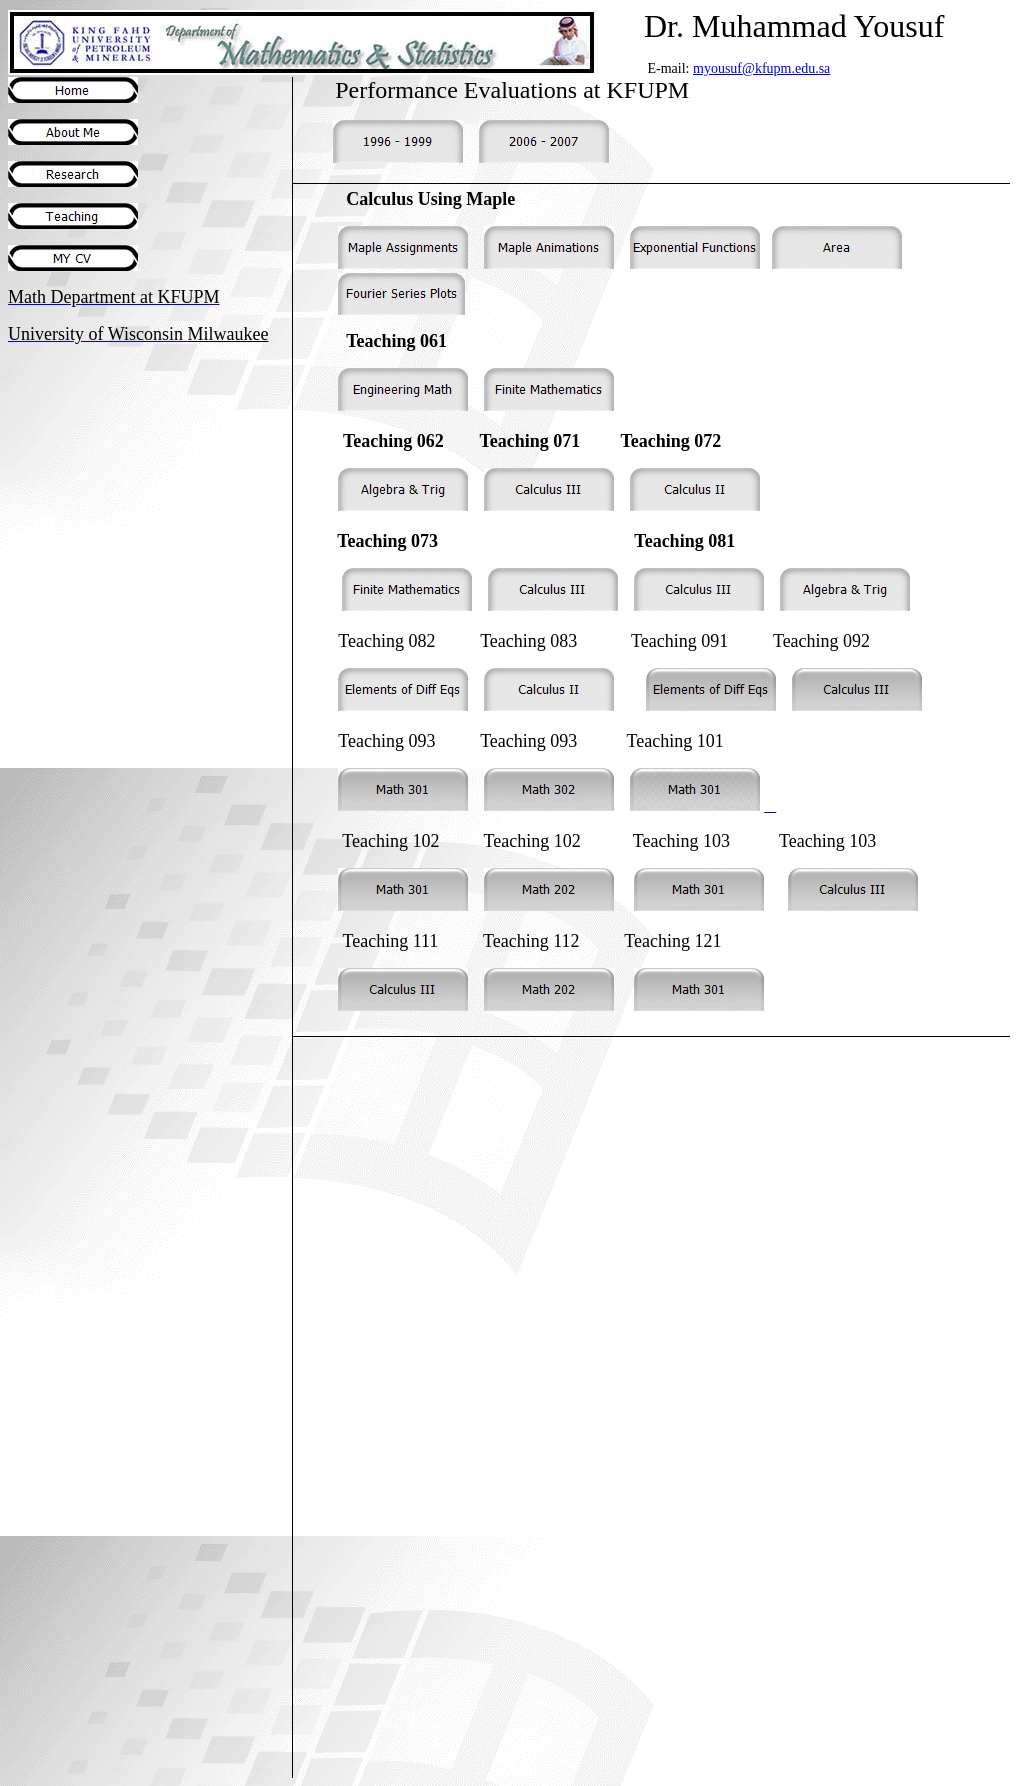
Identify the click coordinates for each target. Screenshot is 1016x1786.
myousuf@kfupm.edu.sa (761, 68)
